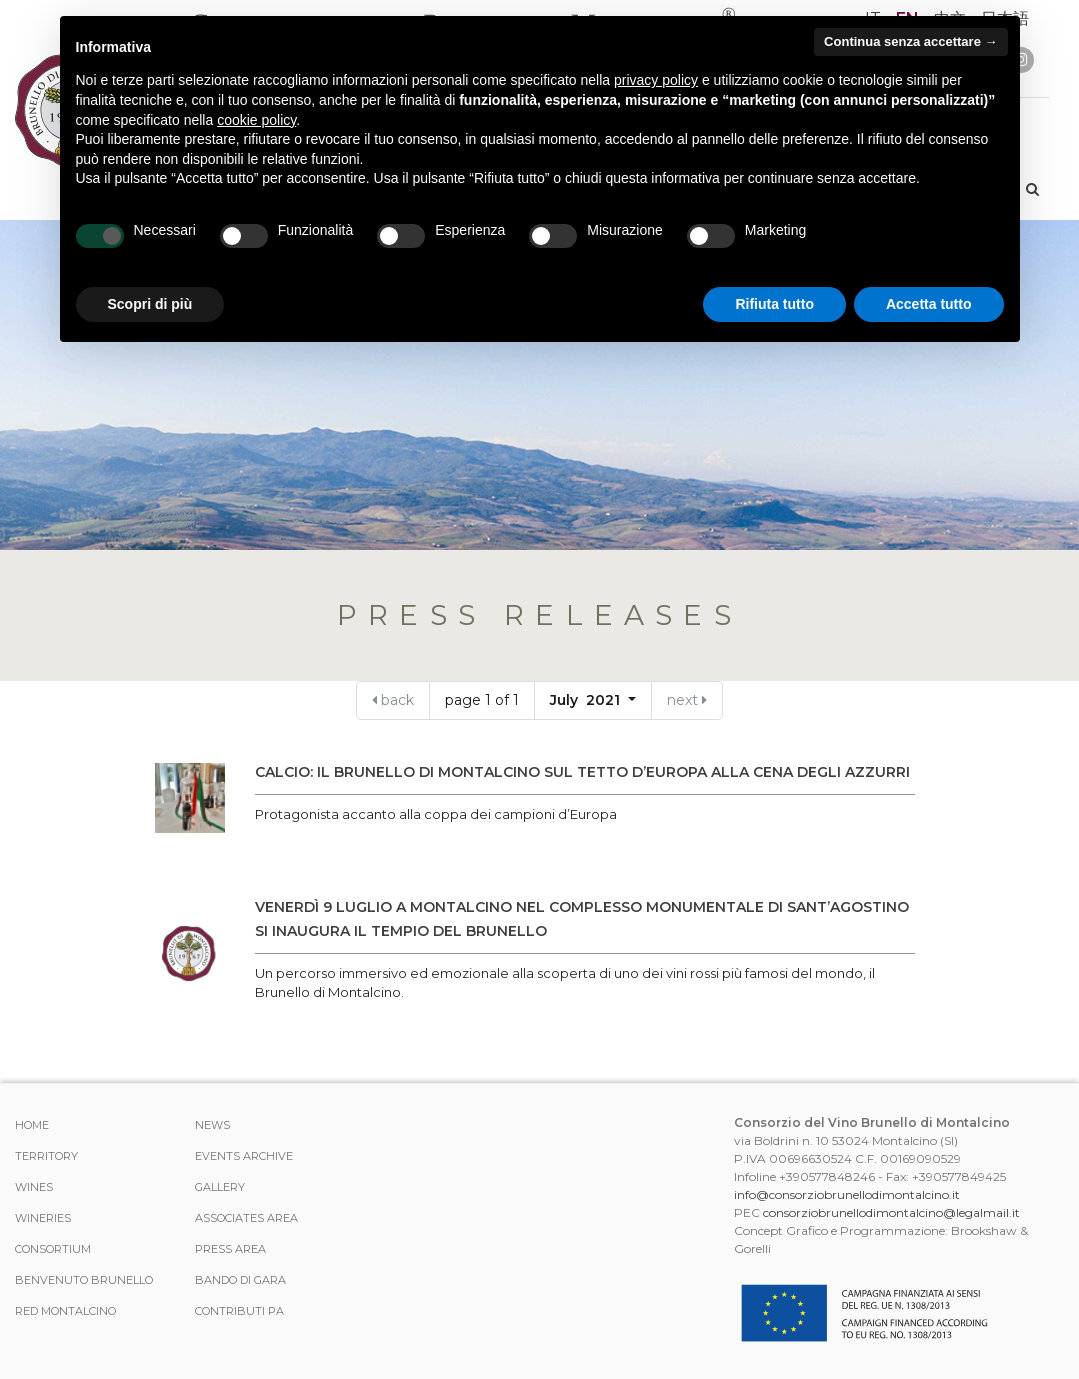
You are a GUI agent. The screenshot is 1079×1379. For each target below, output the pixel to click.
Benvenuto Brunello (84, 1280)
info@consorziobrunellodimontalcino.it (847, 1194)
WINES (34, 1187)
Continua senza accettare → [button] (910, 41)
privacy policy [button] (656, 80)
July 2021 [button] (587, 700)
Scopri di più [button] (150, 304)
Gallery (220, 1187)
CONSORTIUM (53, 1249)
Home (32, 1125)
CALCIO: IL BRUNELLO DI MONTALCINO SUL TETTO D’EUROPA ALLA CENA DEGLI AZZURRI (582, 772)
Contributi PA (239, 1311)
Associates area (246, 1218)
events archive (244, 1156)
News (212, 1125)
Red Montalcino (65, 1311)
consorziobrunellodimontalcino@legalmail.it (891, 1212)
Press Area (230, 1249)
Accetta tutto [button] (929, 304)
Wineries (43, 1218)
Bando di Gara (240, 1280)
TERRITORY (46, 1156)
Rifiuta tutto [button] (774, 304)
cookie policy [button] (256, 120)
